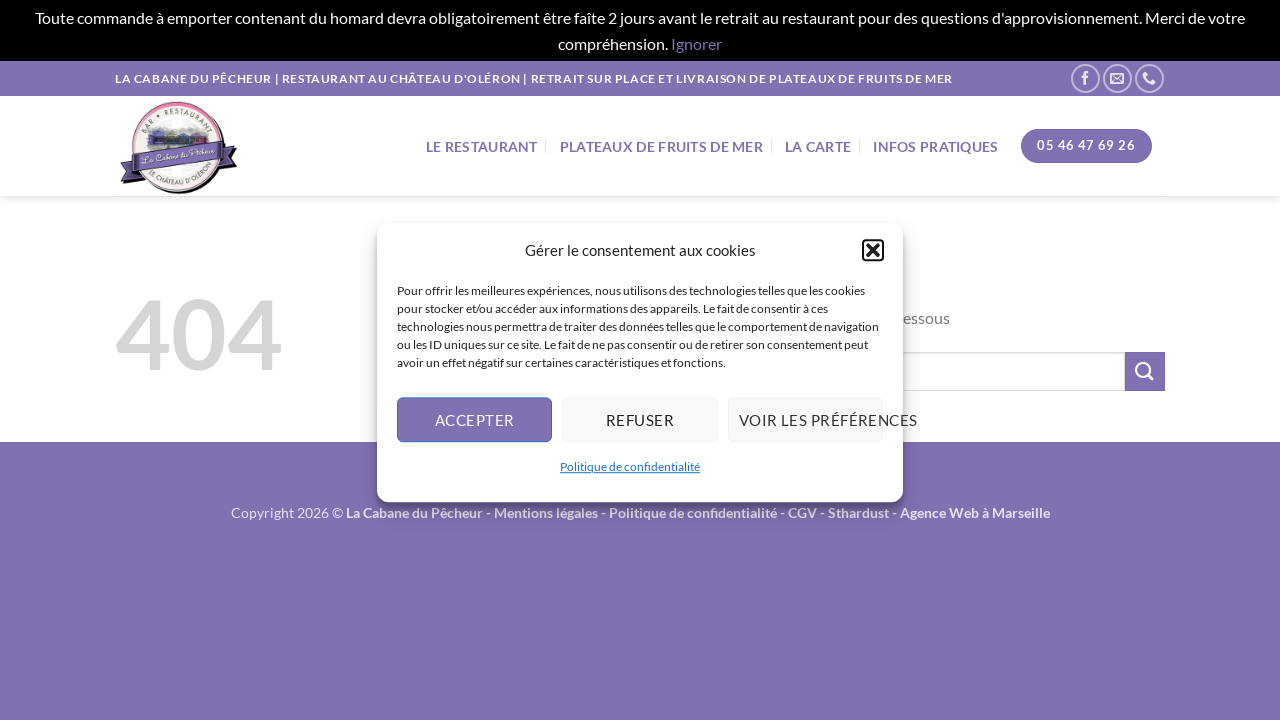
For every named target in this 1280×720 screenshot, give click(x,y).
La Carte (818, 146)
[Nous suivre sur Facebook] (1085, 78)
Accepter (475, 425)
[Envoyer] (1145, 371)
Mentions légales (546, 512)
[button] (873, 256)
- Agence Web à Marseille (971, 512)
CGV (802, 512)
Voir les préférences (811, 425)
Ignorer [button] (696, 43)
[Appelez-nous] (1149, 78)
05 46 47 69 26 (1086, 145)
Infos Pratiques (935, 146)
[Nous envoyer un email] (1117, 78)
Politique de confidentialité (630, 472)
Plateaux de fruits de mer (661, 146)
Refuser (640, 425)
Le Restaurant (482, 146)
